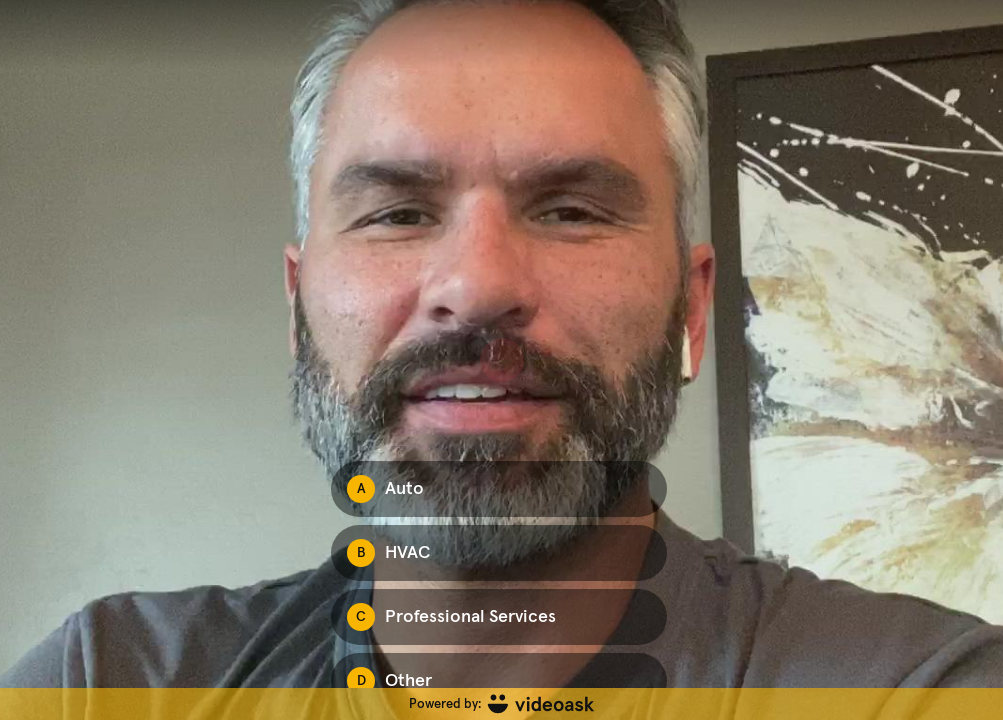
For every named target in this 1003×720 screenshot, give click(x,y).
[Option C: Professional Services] (499, 617)
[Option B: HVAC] (499, 553)
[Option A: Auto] (499, 489)
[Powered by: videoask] (501, 704)
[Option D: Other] (499, 681)
